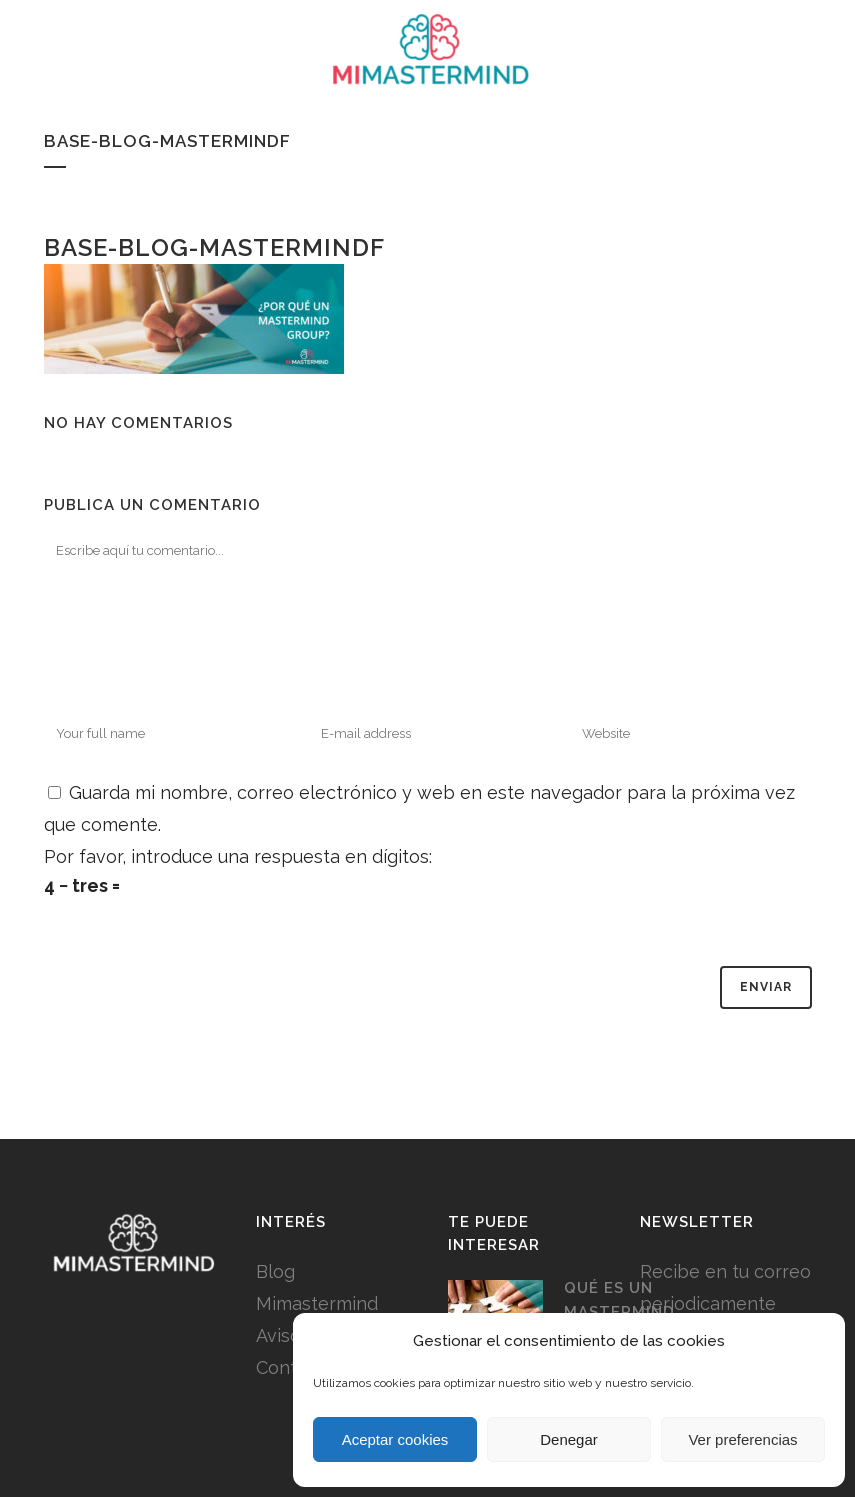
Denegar (569, 1439)
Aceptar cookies (395, 1439)
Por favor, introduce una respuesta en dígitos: (238, 856)
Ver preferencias (742, 1439)
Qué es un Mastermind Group (619, 1311)
